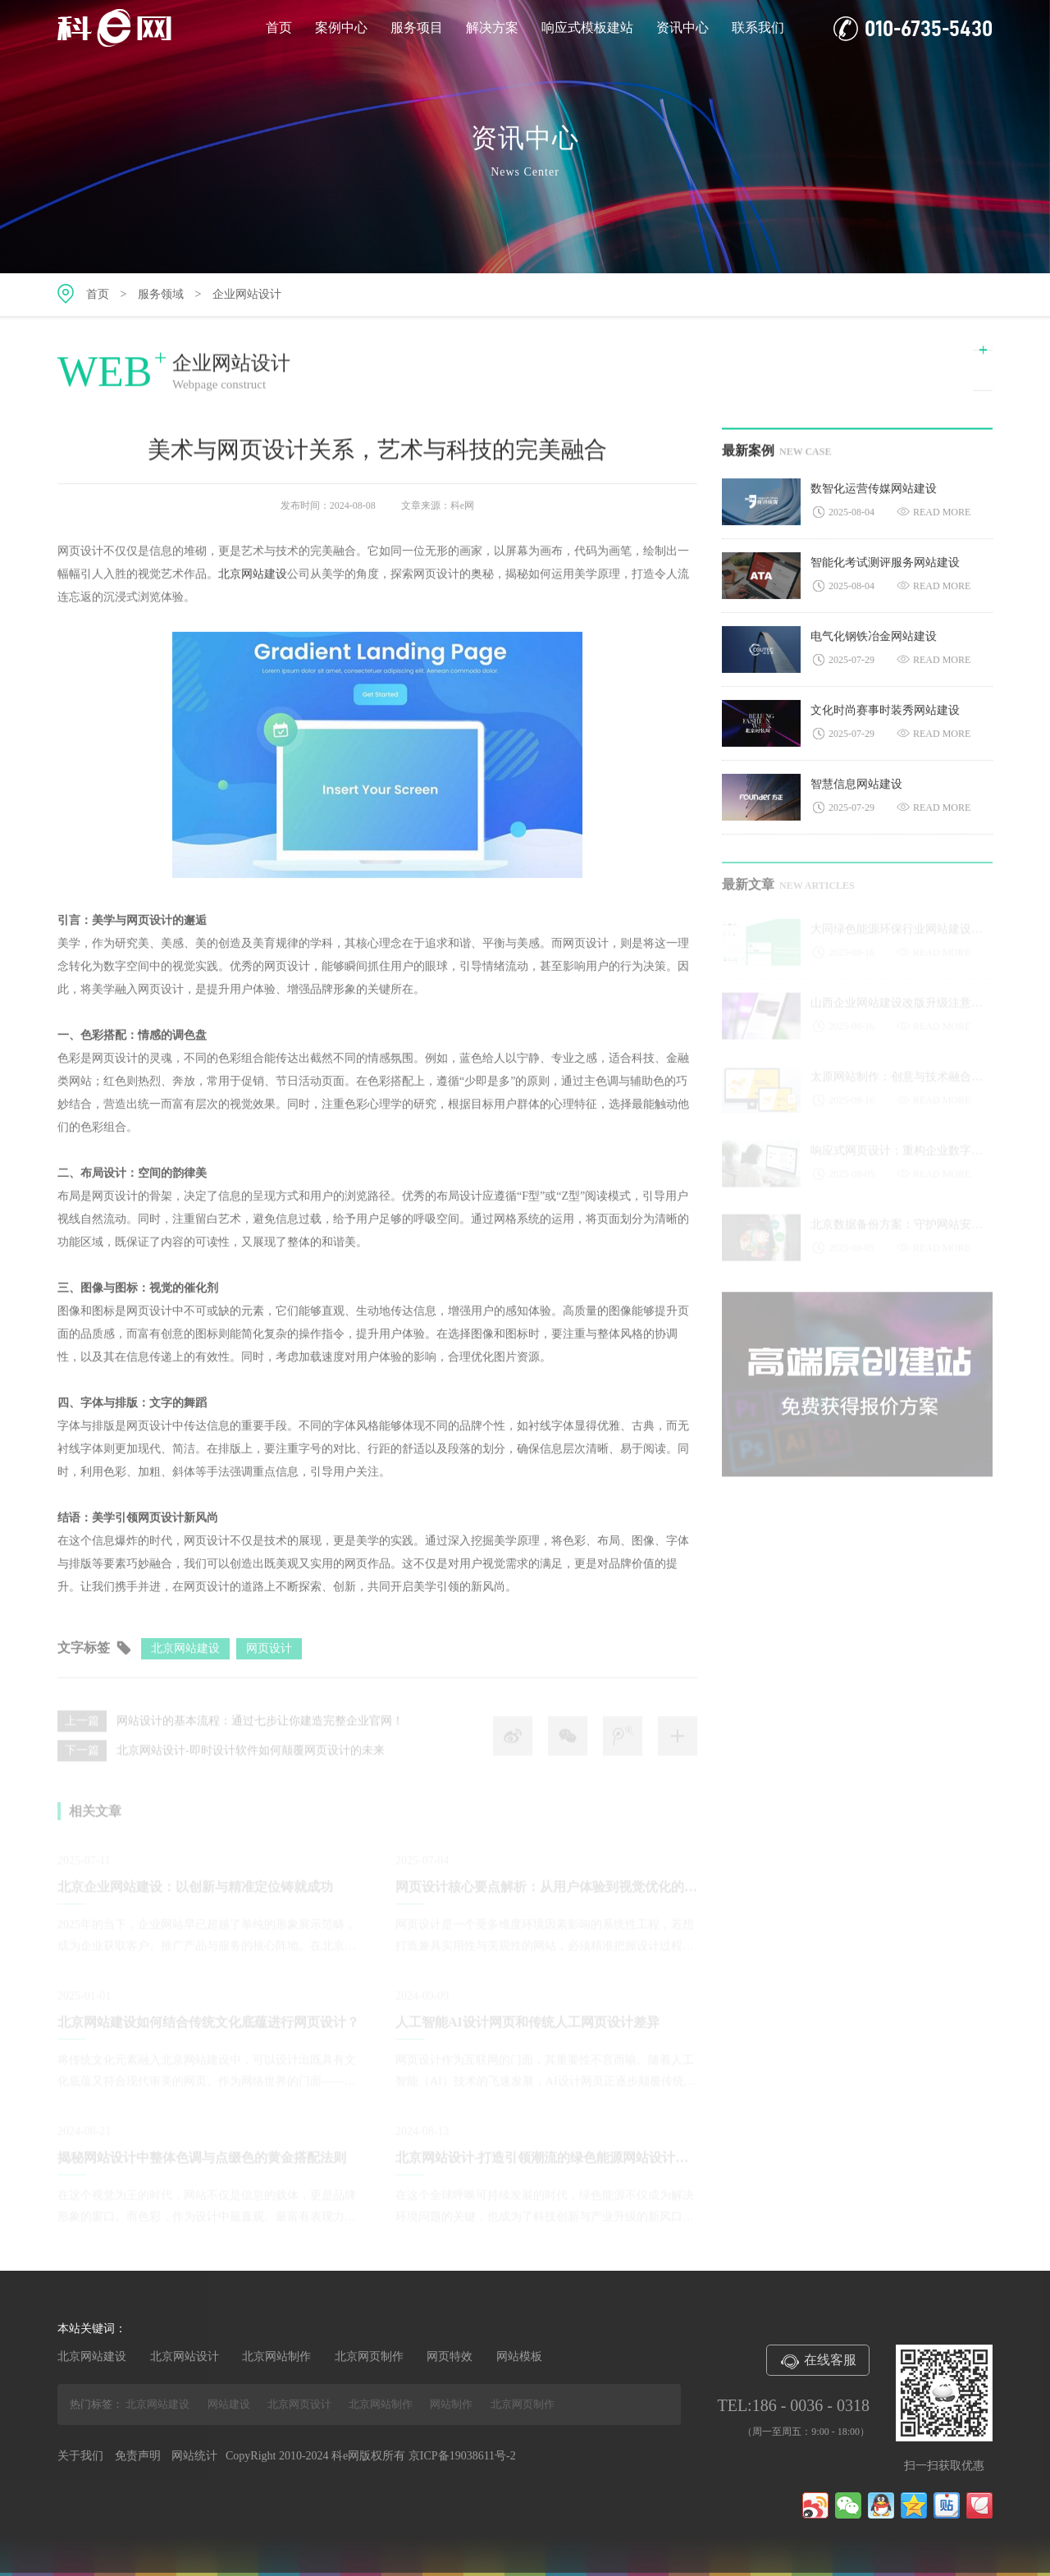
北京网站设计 (184, 2356)
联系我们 (758, 27)
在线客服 (817, 2361)
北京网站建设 (252, 579)
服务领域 (161, 294)
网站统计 (194, 2456)
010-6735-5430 (913, 28)
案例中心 (341, 27)
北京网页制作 (369, 2356)
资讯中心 (682, 27)
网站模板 (519, 2356)
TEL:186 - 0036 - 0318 (793, 2405)
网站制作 (451, 2404)
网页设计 (269, 1657)
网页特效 (449, 2356)
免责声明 (138, 2456)
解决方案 (492, 27)
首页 (279, 27)
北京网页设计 (299, 2404)
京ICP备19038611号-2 (462, 2456)
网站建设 (229, 2404)
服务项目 (416, 27)
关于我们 (80, 2456)
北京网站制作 (276, 2356)
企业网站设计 (246, 294)
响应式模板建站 (587, 27)
